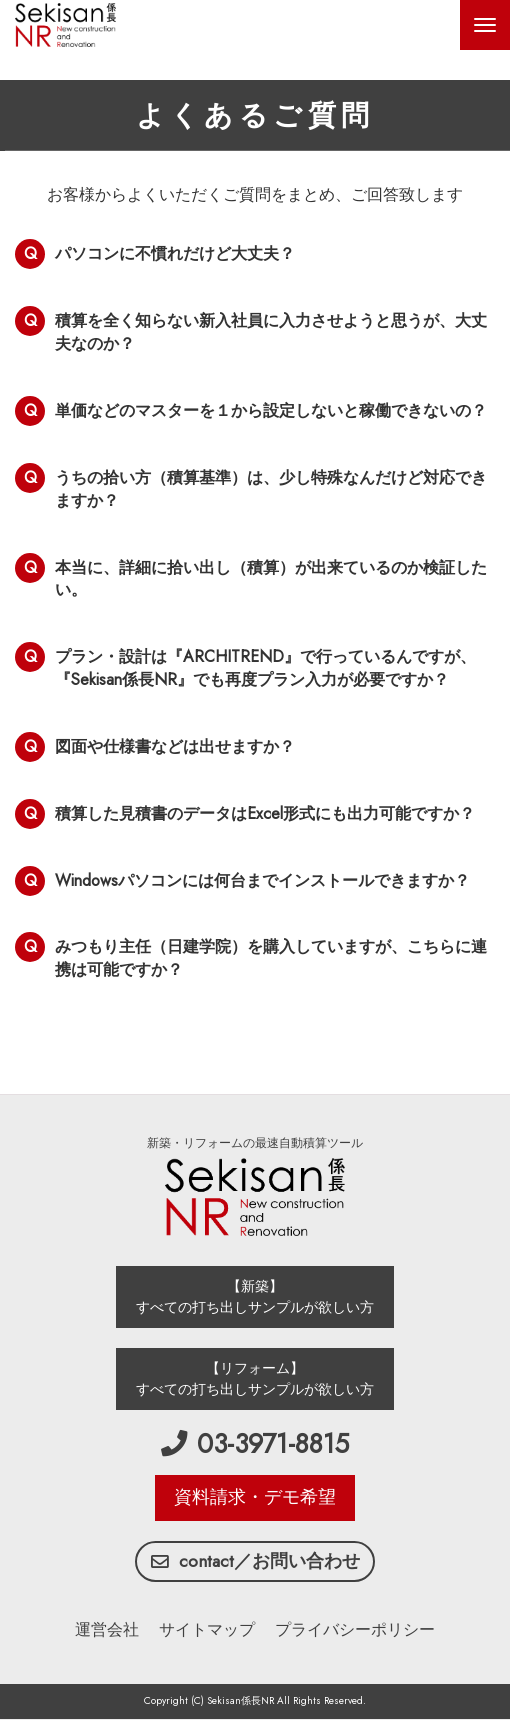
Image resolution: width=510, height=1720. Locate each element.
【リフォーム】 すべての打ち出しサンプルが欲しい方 (255, 1378)
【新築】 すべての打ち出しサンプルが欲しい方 (255, 1296)
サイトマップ (207, 1629)
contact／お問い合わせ (255, 1561)
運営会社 (107, 1629)
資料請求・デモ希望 (255, 1497)
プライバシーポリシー (355, 1629)
